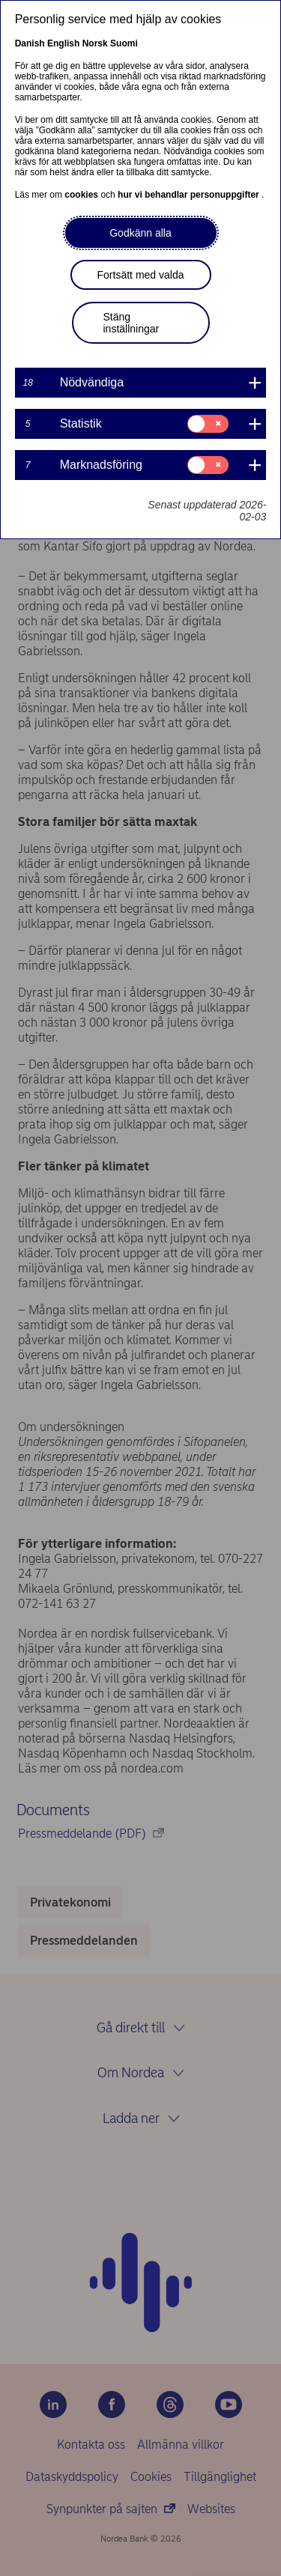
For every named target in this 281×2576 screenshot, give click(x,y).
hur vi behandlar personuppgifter (190, 194)
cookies (82, 194)
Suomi (124, 43)
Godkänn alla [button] (140, 233)
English (63, 43)
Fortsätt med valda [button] (140, 275)
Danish (30, 43)
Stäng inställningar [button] (131, 323)
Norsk (95, 43)
